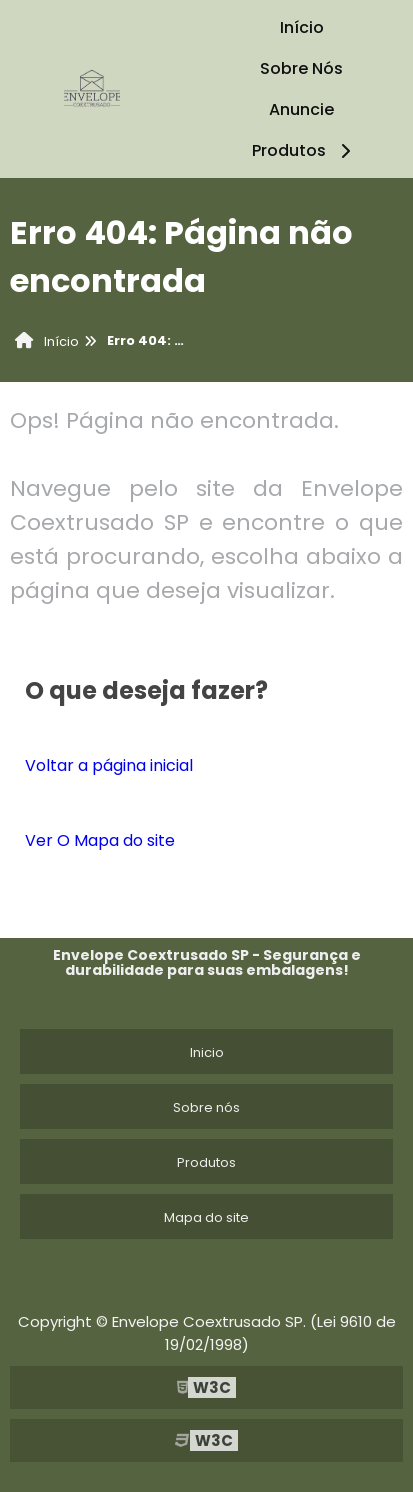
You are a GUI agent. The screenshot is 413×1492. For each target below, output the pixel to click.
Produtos (304, 150)
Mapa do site (206, 1217)
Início (302, 27)
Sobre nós (206, 1107)
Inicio (207, 1052)
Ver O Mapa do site (100, 840)
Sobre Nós (301, 68)
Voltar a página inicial (109, 765)
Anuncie (301, 109)
